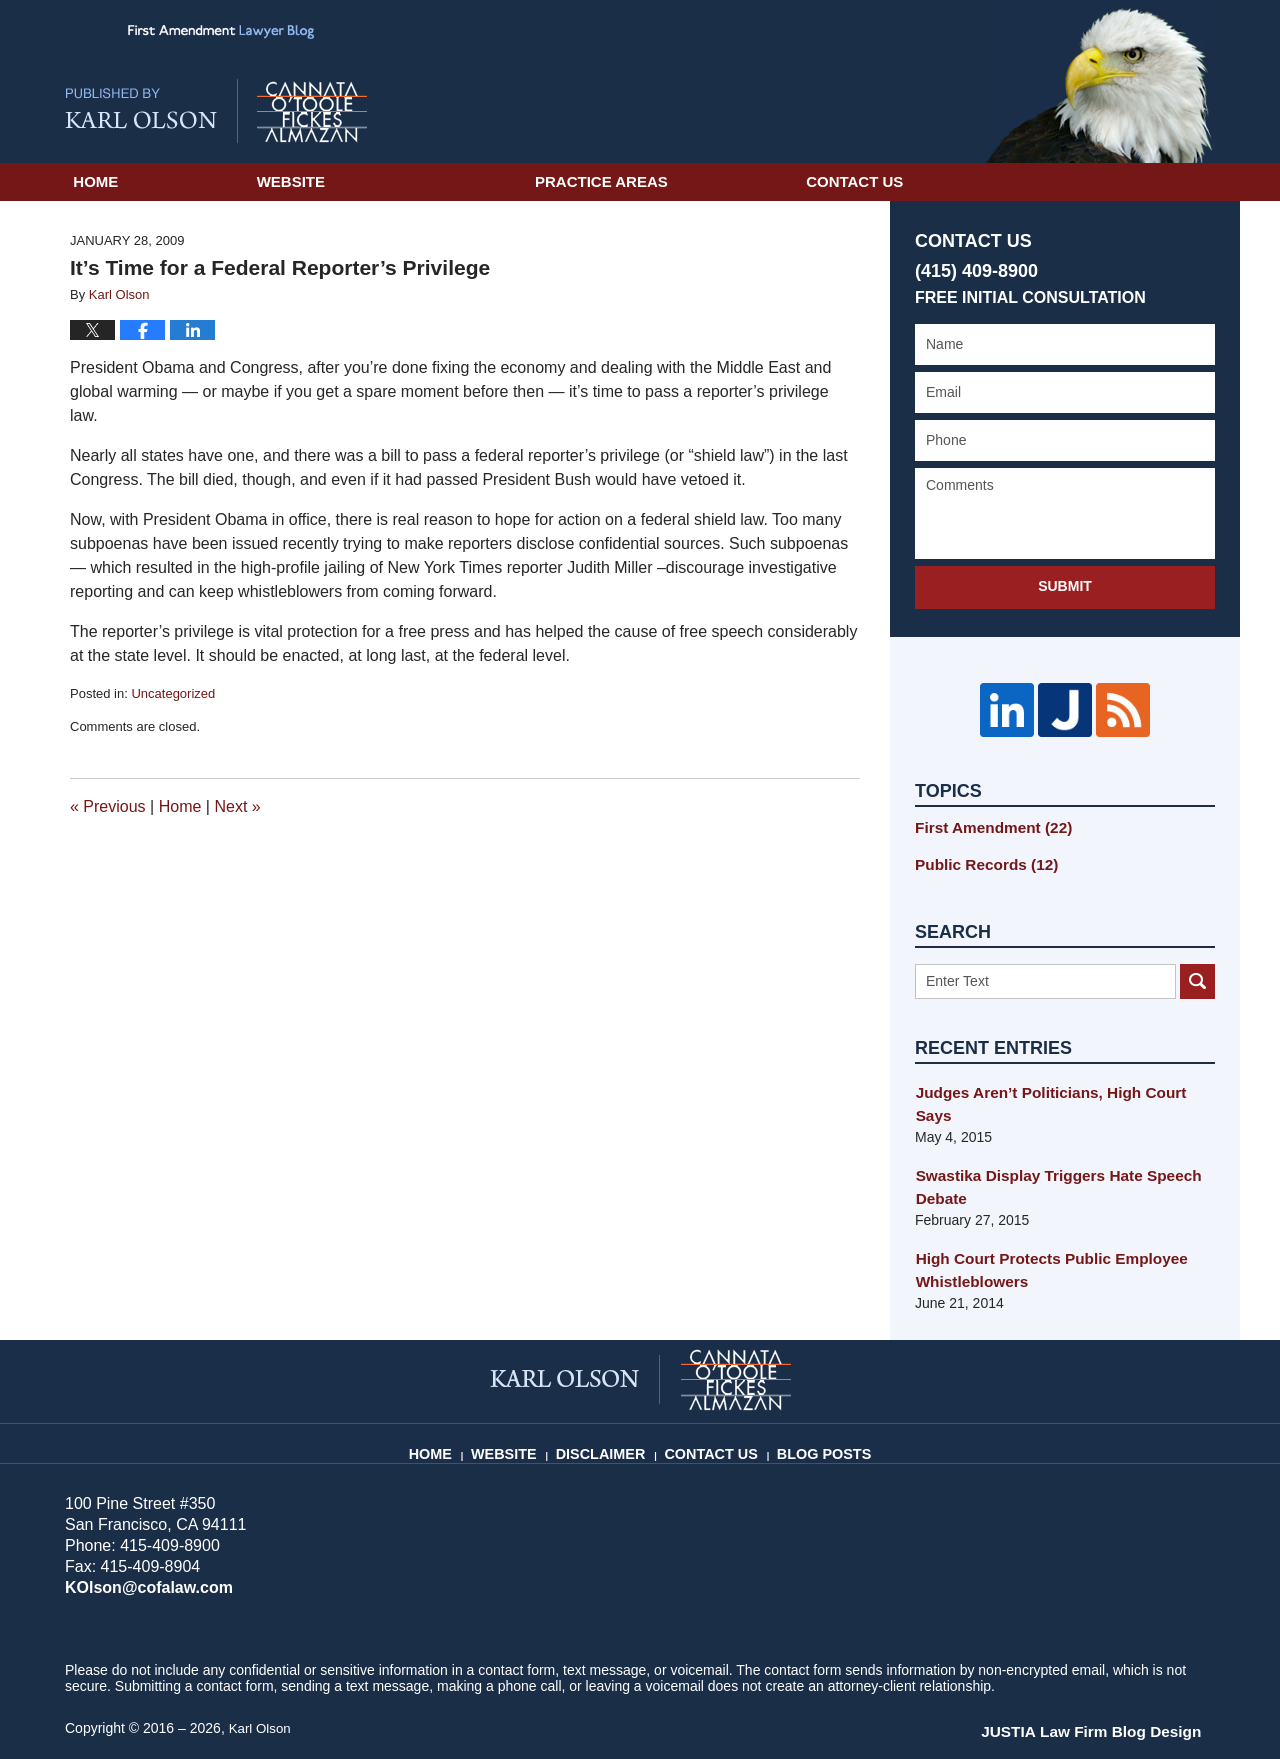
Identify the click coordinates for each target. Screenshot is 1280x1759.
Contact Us (1069, 181)
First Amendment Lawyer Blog (216, 111)
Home (167, 181)
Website (434, 181)
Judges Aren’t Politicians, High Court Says (1058, 1078)
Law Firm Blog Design (1119, 1688)
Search (1197, 966)
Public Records (980, 851)
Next (237, 806)
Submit (1065, 586)
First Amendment (986, 816)
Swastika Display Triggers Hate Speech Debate (1047, 1148)
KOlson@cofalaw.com (143, 1545)
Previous (108, 806)
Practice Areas (744, 181)
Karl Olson (261, 1686)
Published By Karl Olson (1100, 81)
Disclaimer (610, 1403)
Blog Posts (819, 1403)
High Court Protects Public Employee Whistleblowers (1041, 1229)
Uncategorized (173, 693)
